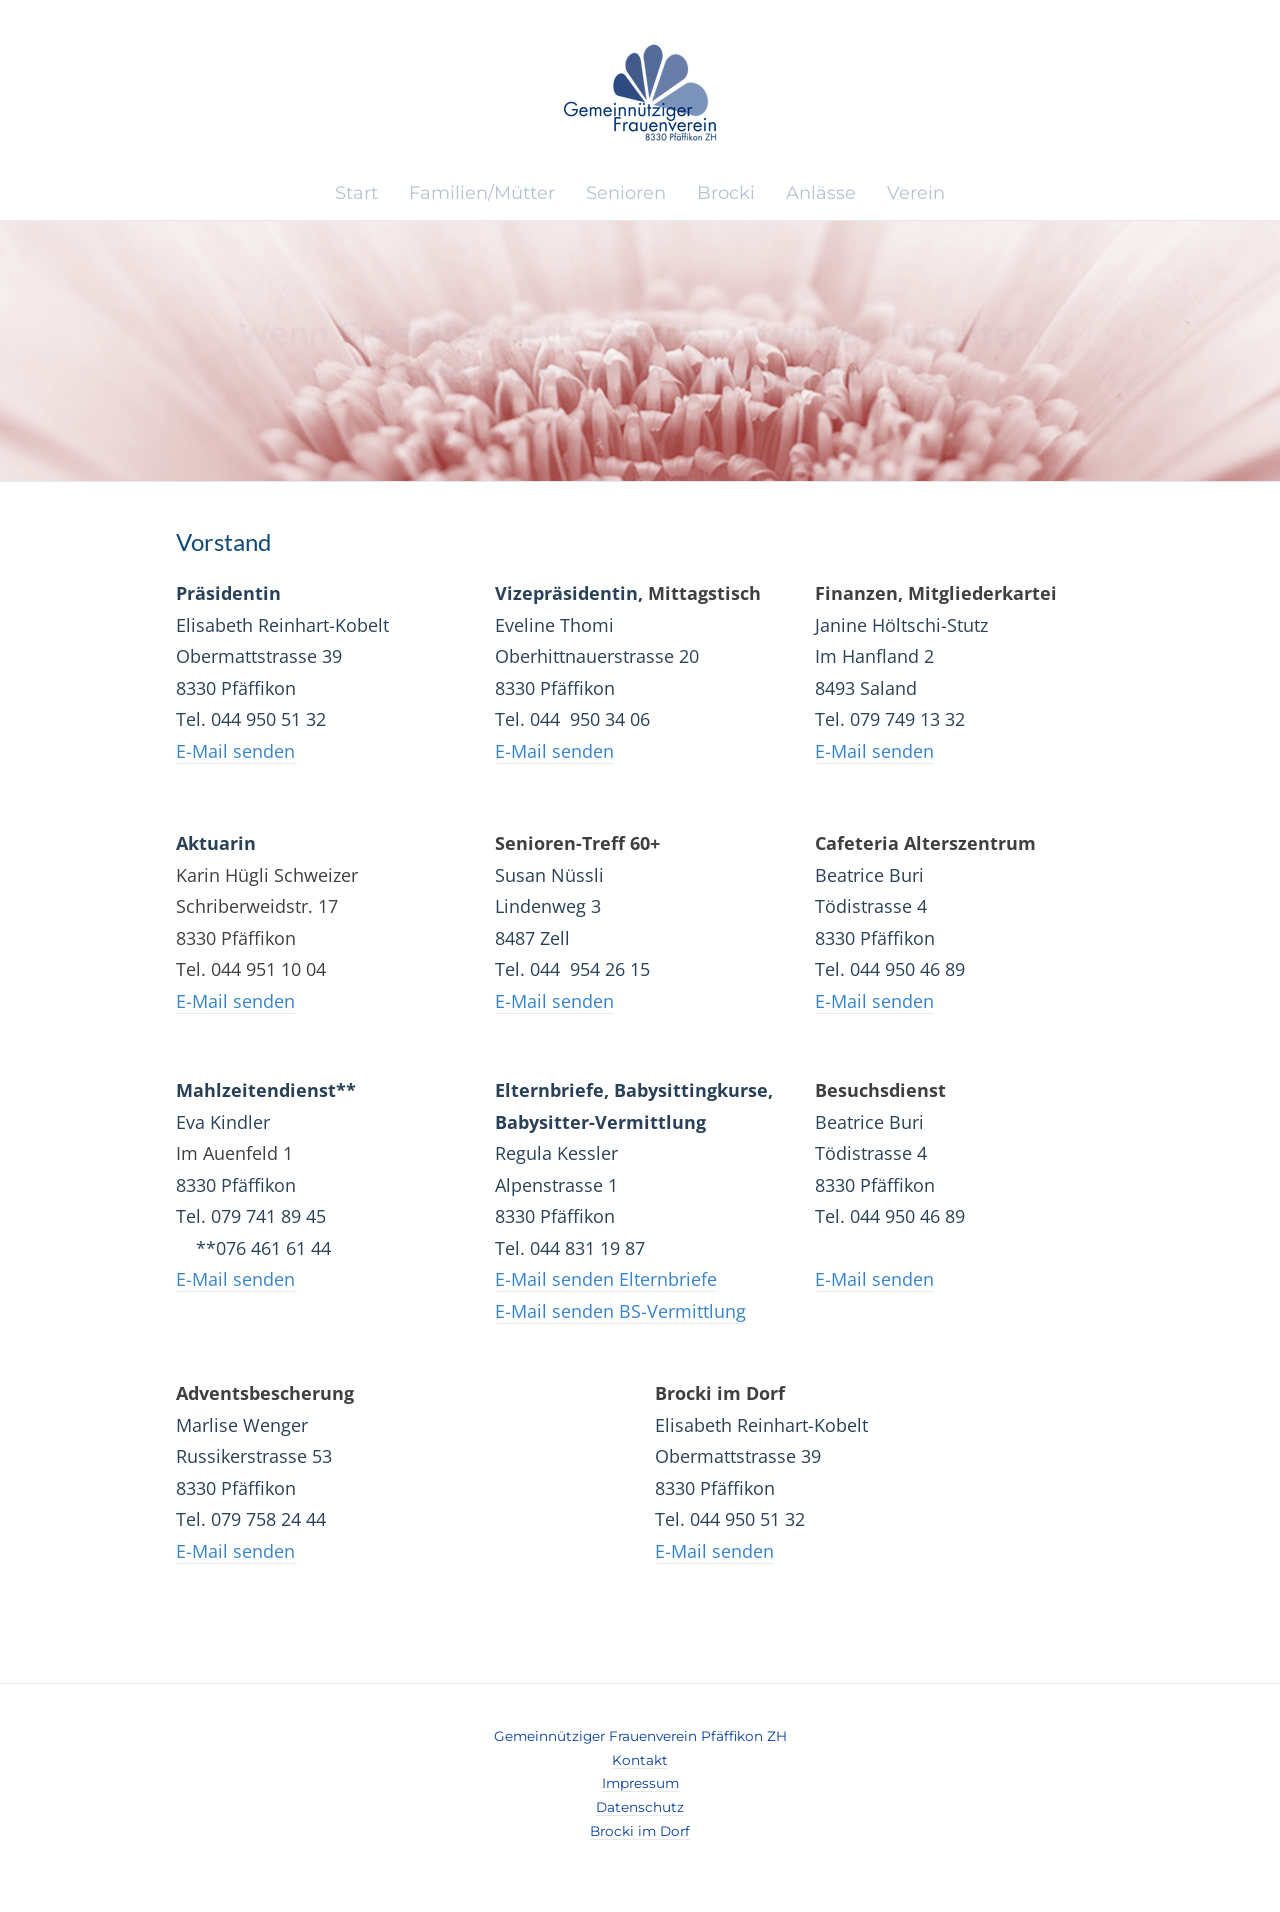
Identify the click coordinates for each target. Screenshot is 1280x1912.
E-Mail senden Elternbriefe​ (606, 1279)
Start (356, 193)
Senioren (626, 193)
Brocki (726, 193)
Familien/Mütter (482, 193)
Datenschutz (640, 1807)
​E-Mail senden (235, 751)
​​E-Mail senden (554, 751)
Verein (916, 193)
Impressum (640, 1783)
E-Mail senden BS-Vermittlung (620, 1311)
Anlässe (821, 193)
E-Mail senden (235, 1001)
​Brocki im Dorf (640, 1831)
